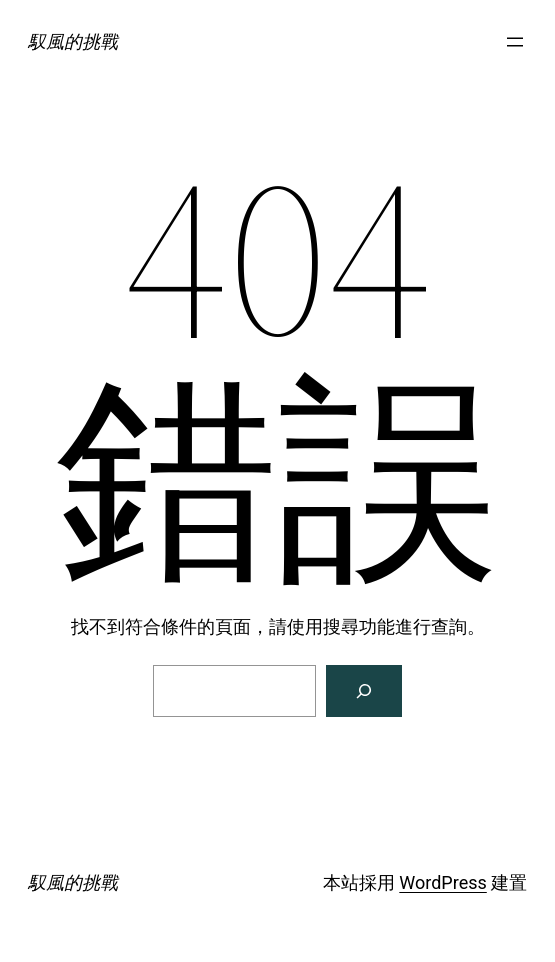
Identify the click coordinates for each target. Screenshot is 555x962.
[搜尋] (364, 691)
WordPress (442, 882)
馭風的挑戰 (73, 41)
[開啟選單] (515, 42)
